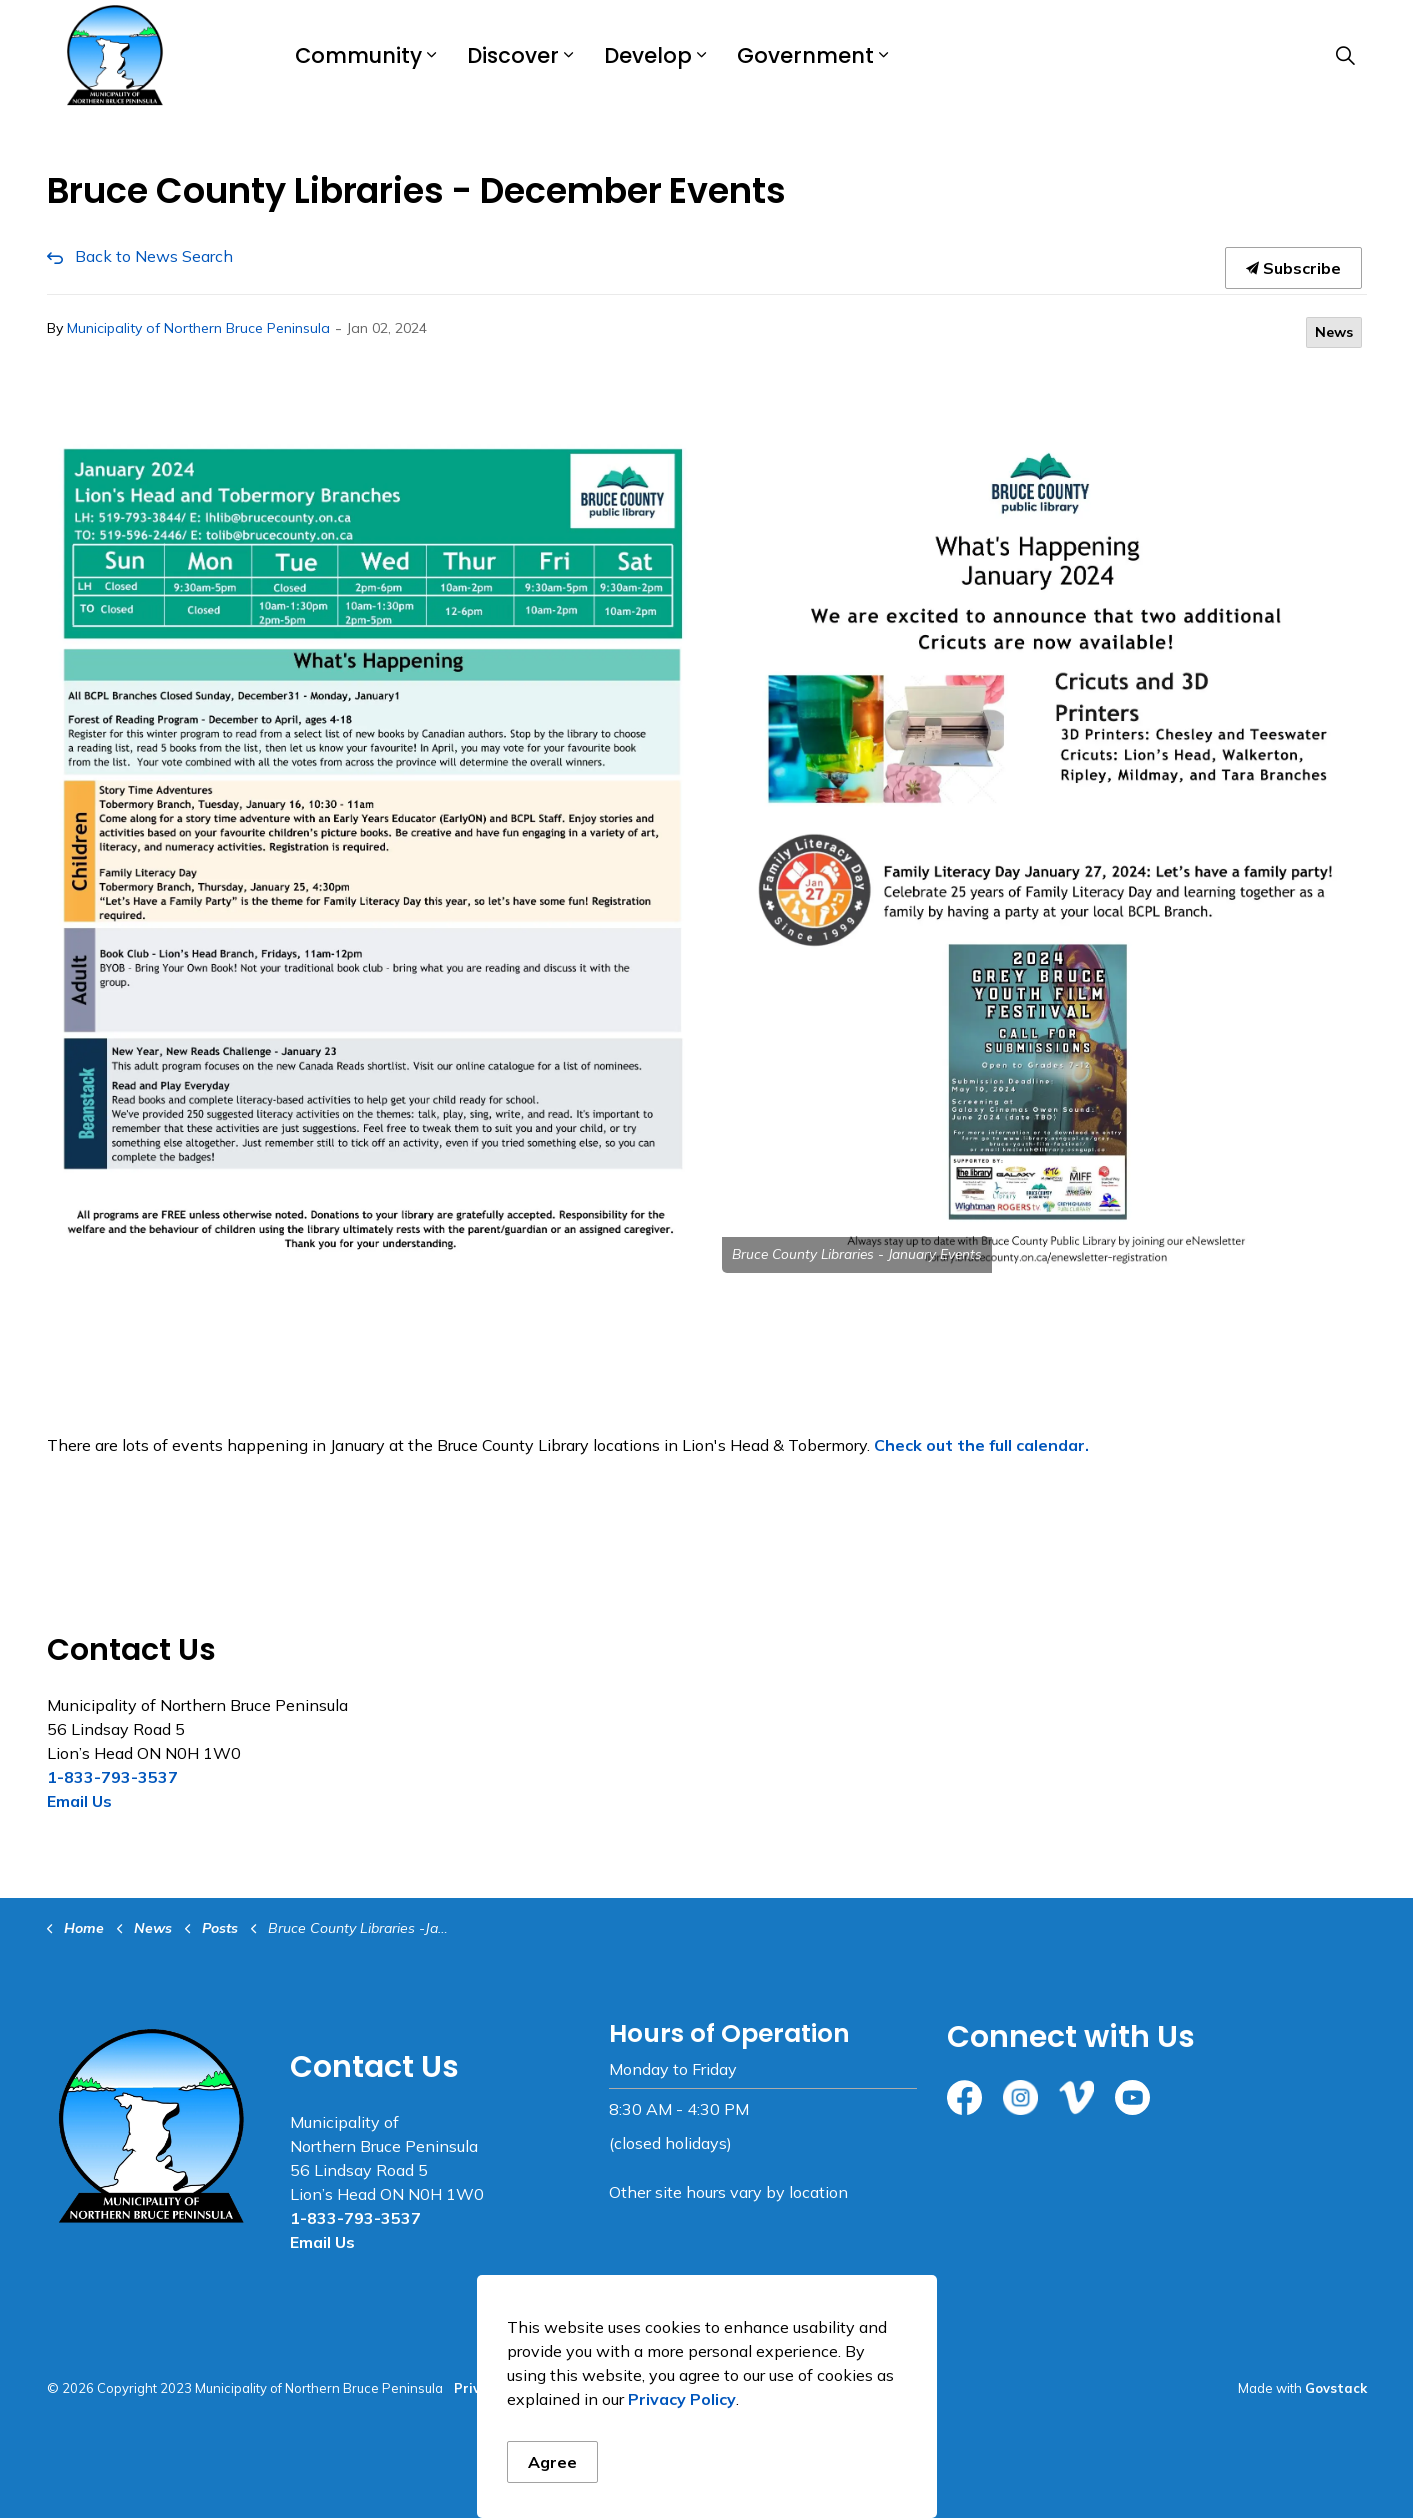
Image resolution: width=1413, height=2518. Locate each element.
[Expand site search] (1346, 55)
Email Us (79, 1801)
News (1334, 332)
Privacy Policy (682, 2399)
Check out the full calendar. (981, 1445)
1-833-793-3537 (112, 1777)
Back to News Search (154, 256)
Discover (513, 55)
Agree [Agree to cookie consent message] (552, 2462)
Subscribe (1293, 268)
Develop (648, 55)
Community (358, 55)
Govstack (1336, 2388)
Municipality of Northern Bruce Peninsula (198, 328)
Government (805, 55)
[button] (369, 855)
